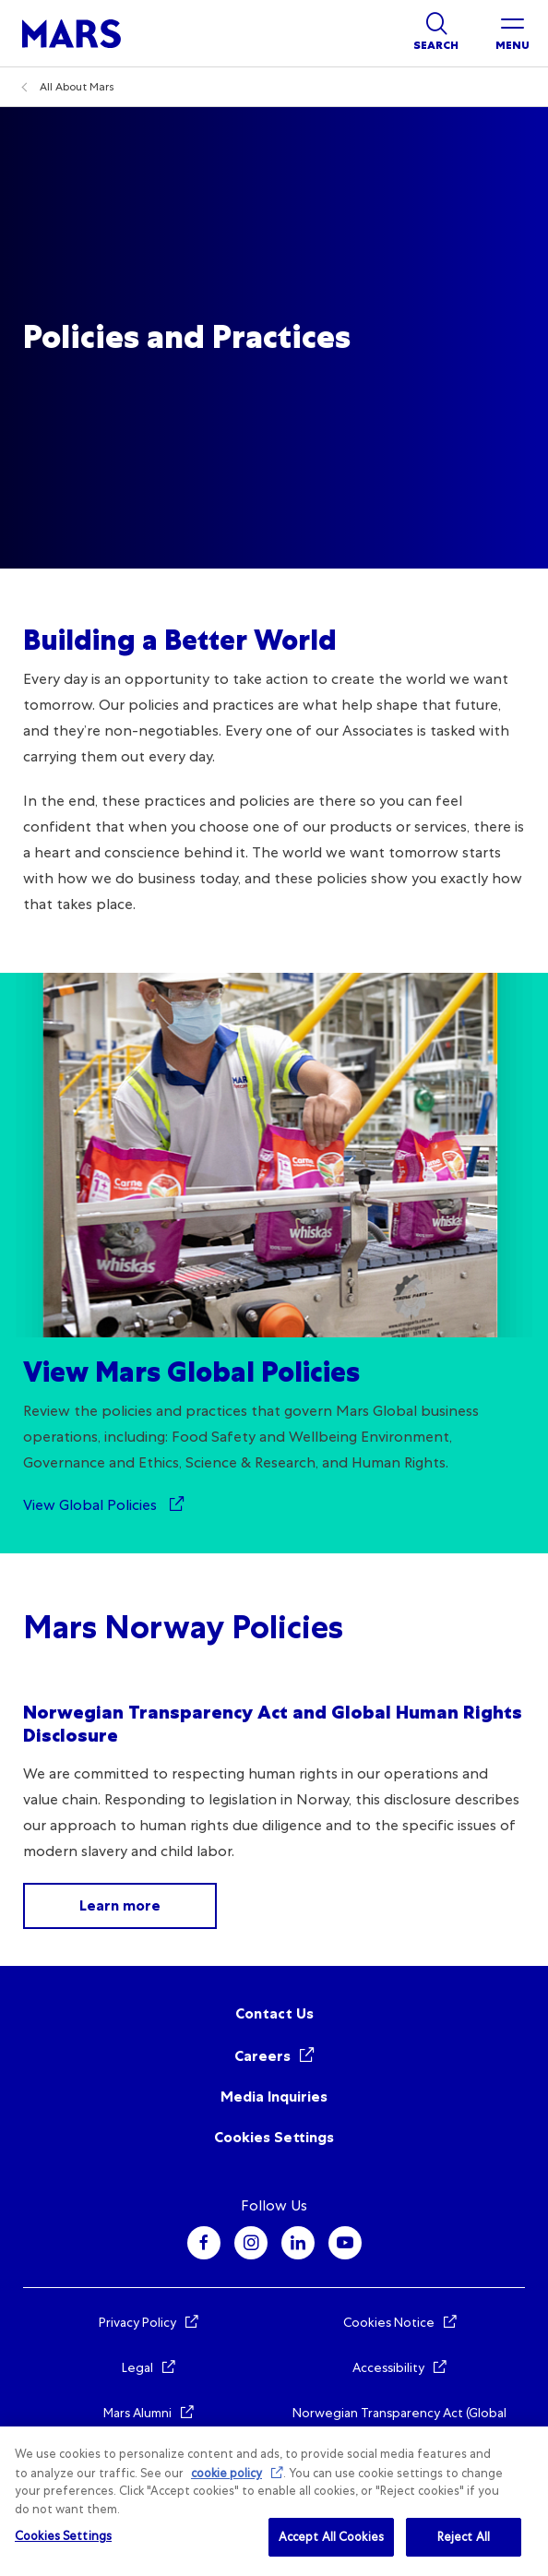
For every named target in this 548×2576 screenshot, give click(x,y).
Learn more (120, 1905)
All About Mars (77, 86)
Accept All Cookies (331, 2537)
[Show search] (436, 33)
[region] (274, 2501)
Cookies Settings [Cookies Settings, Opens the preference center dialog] (63, 2536)
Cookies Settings (274, 2137)
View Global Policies (92, 1505)
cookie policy (226, 2473)
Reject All (463, 2537)
